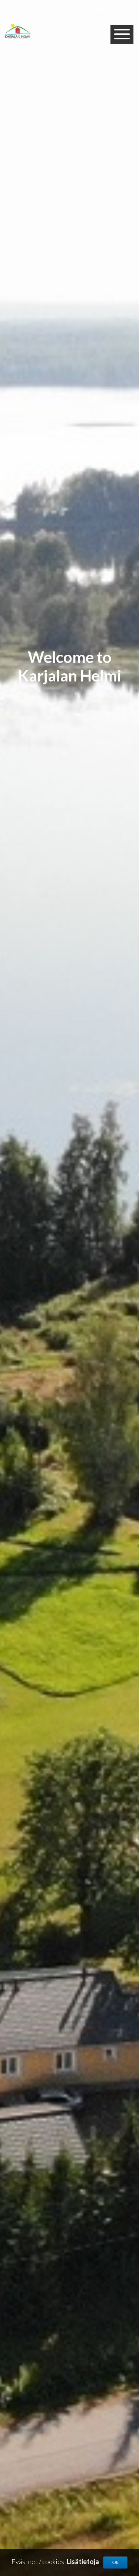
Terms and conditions (90, 8)
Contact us (126, 8)
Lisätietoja (83, 2561)
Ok (115, 2562)
